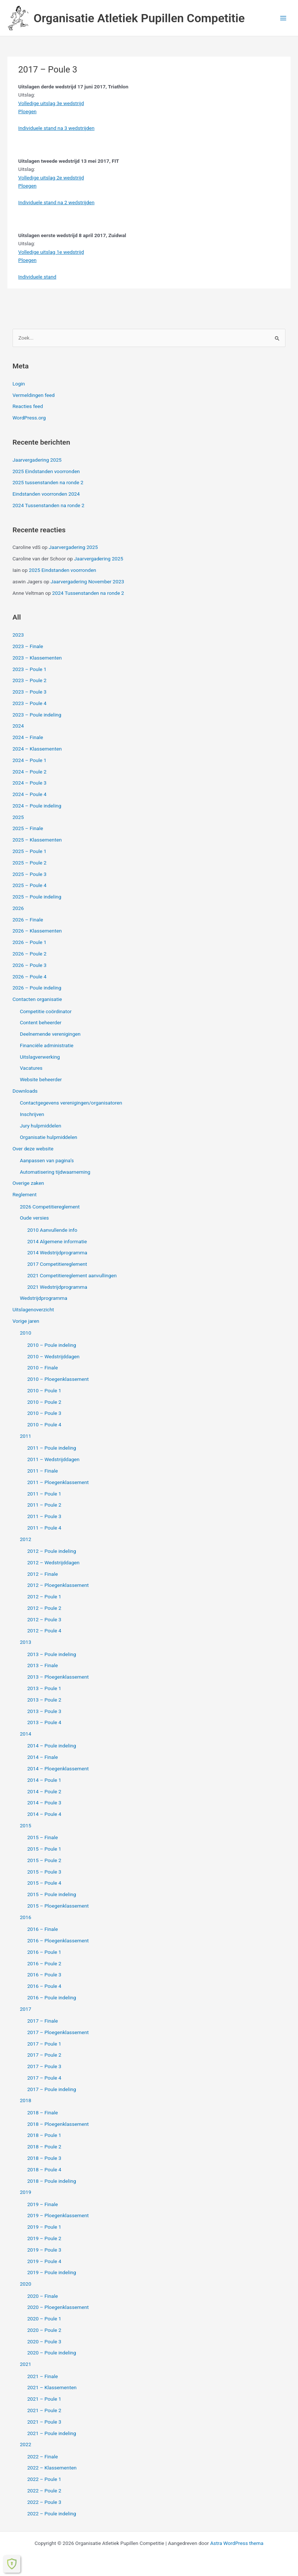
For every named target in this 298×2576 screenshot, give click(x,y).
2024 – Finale (28, 737)
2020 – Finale (42, 2296)
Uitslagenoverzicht (33, 1309)
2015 (25, 1825)
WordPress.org (29, 418)
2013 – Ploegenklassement (58, 1677)
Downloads (25, 1091)
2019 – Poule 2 (44, 2238)
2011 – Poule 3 (44, 1516)
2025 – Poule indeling (37, 897)
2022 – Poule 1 (44, 2479)
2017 (25, 2009)
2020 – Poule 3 (44, 2341)
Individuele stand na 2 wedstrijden (56, 202)
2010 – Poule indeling (51, 1345)
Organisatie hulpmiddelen (48, 1137)
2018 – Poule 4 (44, 2169)
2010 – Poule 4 (44, 1424)
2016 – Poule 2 (44, 1963)
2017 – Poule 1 (44, 2044)
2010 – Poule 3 (44, 1413)
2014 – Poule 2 (44, 1791)
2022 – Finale (42, 2456)
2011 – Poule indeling (51, 1448)
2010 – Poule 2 (44, 1402)
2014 (25, 1734)
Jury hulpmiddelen (40, 1126)
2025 (18, 817)
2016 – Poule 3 (44, 1974)
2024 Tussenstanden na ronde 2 (49, 505)
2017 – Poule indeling (51, 2089)
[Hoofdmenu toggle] (283, 18)
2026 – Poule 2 (30, 954)
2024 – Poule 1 (30, 760)
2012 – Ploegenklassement (58, 1585)
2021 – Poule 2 (44, 2410)
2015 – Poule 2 (44, 1860)
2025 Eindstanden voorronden (46, 471)
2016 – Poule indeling (51, 1997)
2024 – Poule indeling (37, 806)
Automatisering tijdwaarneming (55, 1172)
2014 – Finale (42, 1757)
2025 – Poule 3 (30, 874)
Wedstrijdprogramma (43, 1298)
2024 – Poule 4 (30, 794)
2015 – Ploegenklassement (58, 1906)
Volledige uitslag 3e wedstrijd (51, 103)
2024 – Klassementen (37, 749)
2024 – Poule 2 (30, 772)
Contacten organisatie (37, 999)
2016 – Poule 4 (44, 1986)
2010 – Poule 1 (44, 1390)
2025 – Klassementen (37, 840)
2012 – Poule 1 (44, 1596)
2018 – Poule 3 (44, 2158)
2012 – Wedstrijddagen (53, 1562)
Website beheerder (41, 1079)
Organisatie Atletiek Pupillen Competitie (139, 18)
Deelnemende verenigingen (50, 1034)
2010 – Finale (42, 1367)
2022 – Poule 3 (44, 2502)
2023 (18, 635)
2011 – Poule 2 (44, 1505)
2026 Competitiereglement (50, 1207)
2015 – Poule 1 (44, 1849)
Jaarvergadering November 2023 (87, 581)
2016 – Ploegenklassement (58, 1940)
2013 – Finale (42, 1665)
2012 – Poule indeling (51, 1551)
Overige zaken (28, 1183)
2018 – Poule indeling (51, 2181)
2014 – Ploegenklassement (58, 1768)
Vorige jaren (26, 1321)
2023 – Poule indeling (37, 715)
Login (19, 384)
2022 (25, 2444)
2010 (25, 1333)
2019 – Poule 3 (44, 2250)
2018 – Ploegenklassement (58, 2124)
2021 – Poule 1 (44, 2399)
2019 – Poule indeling (51, 2272)
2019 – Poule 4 (44, 2261)
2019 (25, 2192)
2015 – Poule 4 (44, 1883)
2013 (25, 1642)
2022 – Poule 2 (44, 2491)
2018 (25, 2100)
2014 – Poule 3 (44, 1802)
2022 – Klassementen (52, 2468)
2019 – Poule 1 (44, 2227)
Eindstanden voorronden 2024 (46, 494)
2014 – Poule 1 (44, 1780)
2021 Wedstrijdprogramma (57, 1287)
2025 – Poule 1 (30, 851)
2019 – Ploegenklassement (58, 2215)
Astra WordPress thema (236, 2543)
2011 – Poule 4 (44, 1528)
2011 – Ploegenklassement (58, 1482)
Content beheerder (40, 1022)
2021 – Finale (42, 2376)
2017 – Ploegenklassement (58, 2032)
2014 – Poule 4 (44, 1814)
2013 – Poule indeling (51, 1654)
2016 (25, 1917)
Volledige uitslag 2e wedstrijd (51, 178)
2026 (18, 908)
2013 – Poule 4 (44, 1722)
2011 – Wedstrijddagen (53, 1459)
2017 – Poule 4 (44, 2078)
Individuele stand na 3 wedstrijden (56, 128)
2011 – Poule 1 (44, 1494)
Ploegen (27, 111)
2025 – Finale (28, 828)
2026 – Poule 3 (30, 965)
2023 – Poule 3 (30, 692)
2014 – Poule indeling (51, 1746)
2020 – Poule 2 (44, 2330)
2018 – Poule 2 (44, 2147)
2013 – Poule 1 (44, 1688)
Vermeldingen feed (34, 395)
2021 (25, 2364)
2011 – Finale (42, 1471)
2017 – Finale (42, 2021)
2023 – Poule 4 (30, 703)
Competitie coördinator (46, 1011)
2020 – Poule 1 (44, 2319)
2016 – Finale (42, 1929)
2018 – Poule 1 (44, 2135)
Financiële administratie (47, 1045)
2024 (18, 726)
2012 (25, 1539)
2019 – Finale (42, 2204)
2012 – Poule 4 (44, 1630)
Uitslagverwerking (40, 1057)
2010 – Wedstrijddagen (53, 1356)
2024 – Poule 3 (30, 783)
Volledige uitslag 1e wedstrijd (51, 252)
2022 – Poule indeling (51, 2513)
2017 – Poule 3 (44, 2066)
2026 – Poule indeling (37, 988)
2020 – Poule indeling (51, 2353)
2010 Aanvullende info (52, 1230)
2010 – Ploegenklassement (58, 1379)
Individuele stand (37, 277)
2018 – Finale (42, 2112)
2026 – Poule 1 (30, 942)
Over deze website (33, 1149)
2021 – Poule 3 (44, 2422)
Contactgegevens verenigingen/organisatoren (71, 1103)
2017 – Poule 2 (44, 2055)
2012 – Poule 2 (44, 1608)
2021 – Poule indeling (51, 2433)
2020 (25, 2284)
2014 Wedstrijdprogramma (57, 1252)
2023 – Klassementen (37, 658)
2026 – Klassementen (37, 931)
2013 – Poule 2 (44, 1700)
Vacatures (31, 1068)
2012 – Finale (42, 1574)
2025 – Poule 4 (30, 885)
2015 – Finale (42, 1837)
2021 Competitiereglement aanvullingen (72, 1275)
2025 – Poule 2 (30, 863)
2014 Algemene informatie (57, 1241)
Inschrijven (32, 1114)
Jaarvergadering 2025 (37, 460)
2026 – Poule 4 (30, 977)
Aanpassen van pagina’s (47, 1160)
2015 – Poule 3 (44, 1872)
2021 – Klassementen (52, 2387)
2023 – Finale (28, 646)
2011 (25, 1436)
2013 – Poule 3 (44, 1711)
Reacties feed (28, 406)
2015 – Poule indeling (51, 1894)
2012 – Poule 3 (44, 1619)
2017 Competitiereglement (57, 1264)
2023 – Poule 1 (30, 669)
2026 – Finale (28, 920)
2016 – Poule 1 (44, 1952)
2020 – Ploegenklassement (58, 2307)
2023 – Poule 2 (30, 680)
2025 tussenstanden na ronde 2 (48, 482)
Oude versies (34, 1218)
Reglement (25, 1194)
